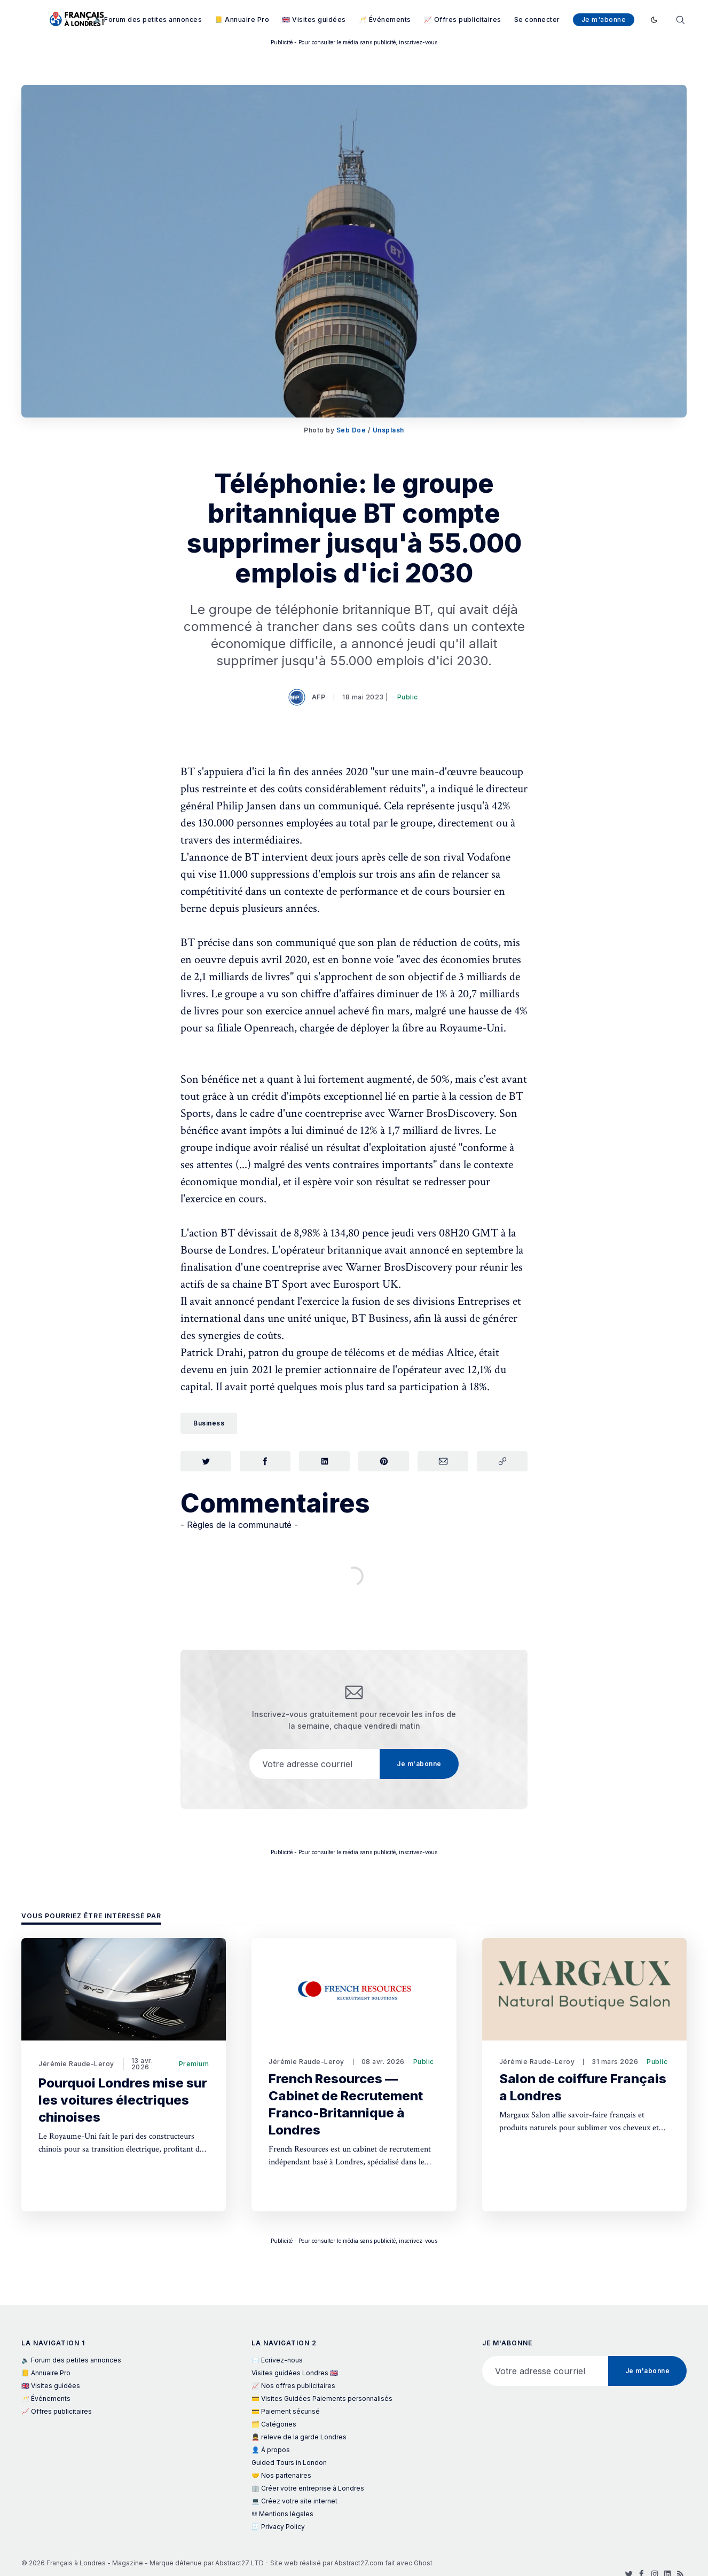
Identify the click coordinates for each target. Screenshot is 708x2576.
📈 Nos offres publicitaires (293, 2386)
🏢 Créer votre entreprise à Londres (307, 2488)
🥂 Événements (385, 19)
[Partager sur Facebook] (265, 1461)
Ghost (423, 2563)
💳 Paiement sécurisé (285, 2411)
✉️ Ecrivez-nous (277, 2360)
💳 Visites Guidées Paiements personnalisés (321, 2398)
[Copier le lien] (502, 1461)
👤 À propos (270, 2450)
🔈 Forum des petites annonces (148, 19)
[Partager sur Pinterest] (383, 1461)
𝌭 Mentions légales (282, 2514)
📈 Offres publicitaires (462, 19)
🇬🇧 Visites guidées (314, 19)
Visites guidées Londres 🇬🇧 (294, 2373)
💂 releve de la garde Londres (299, 2437)
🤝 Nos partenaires (281, 2475)
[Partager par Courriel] (443, 1461)
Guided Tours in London (289, 2463)
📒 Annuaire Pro (242, 19)
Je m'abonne (603, 19)
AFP (308, 697)
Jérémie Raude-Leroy (76, 2064)
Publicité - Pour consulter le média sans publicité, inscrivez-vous (354, 42)
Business (208, 1423)
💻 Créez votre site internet (294, 2501)
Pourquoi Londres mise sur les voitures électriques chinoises (122, 2100)
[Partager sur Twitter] (205, 1461)
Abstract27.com (358, 2563)
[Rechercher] (680, 19)
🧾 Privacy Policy (278, 2527)
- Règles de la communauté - (239, 1526)
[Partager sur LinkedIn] (324, 1461)
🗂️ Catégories (273, 2424)
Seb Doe (351, 430)
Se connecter (537, 19)
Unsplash (388, 430)
